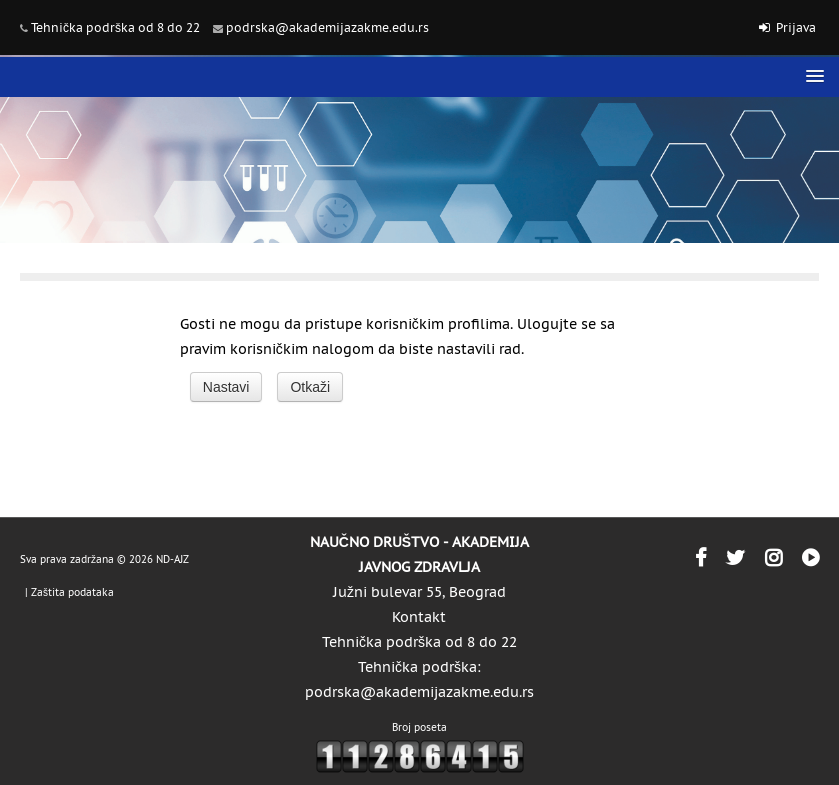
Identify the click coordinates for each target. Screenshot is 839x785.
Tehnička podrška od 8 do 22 (115, 27)
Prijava (796, 27)
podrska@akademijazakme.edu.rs (327, 27)
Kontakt (419, 617)
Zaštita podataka (72, 592)
